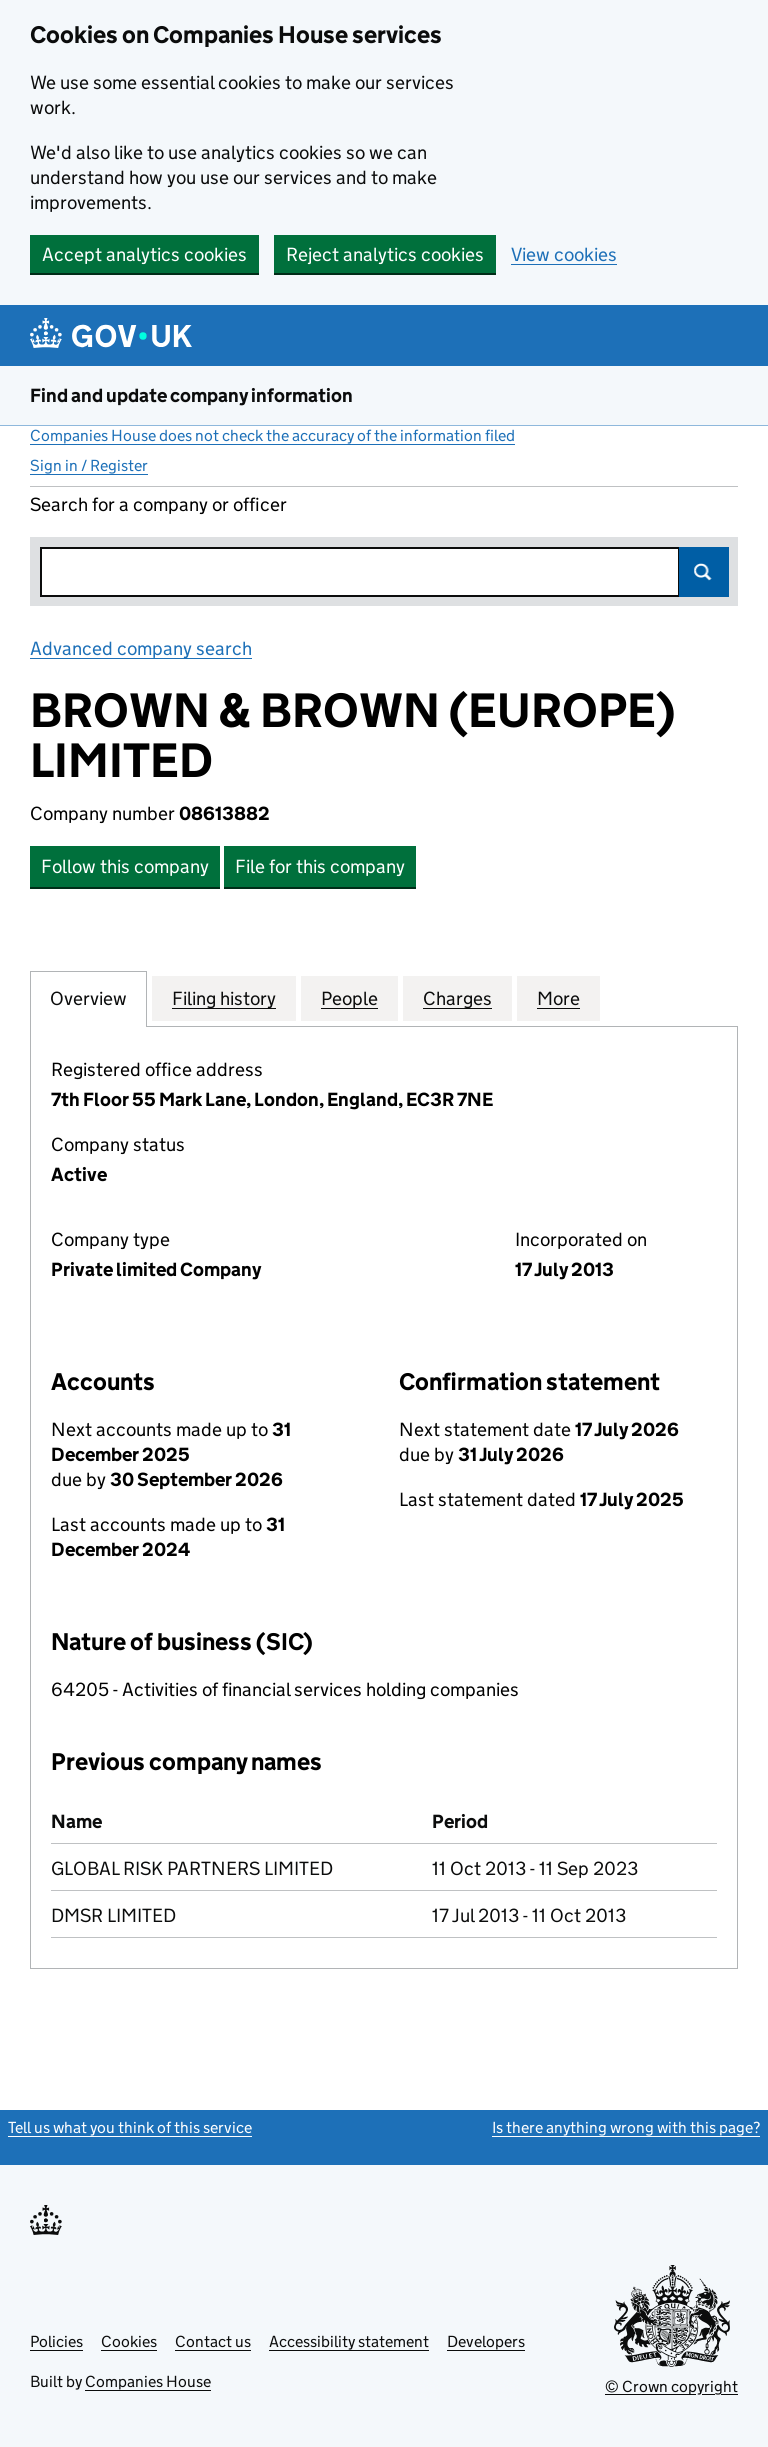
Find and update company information (191, 395)
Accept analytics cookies (144, 254)
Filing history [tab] (224, 998)
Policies (56, 2341)
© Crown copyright (671, 2386)
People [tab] (349, 998)
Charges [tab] (457, 998)
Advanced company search (141, 648)
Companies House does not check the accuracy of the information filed (272, 435)
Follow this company (125, 866)
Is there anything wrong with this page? (626, 2127)
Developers (486, 2341)
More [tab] (558, 998)
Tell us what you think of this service (130, 2127)
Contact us (213, 2341)
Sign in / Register (89, 465)
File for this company (320, 866)
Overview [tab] (88, 998)
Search (704, 572)
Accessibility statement (349, 2341)
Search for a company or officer (158, 504)
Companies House (148, 2381)
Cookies (129, 2341)
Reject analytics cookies (385, 254)
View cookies (564, 254)
